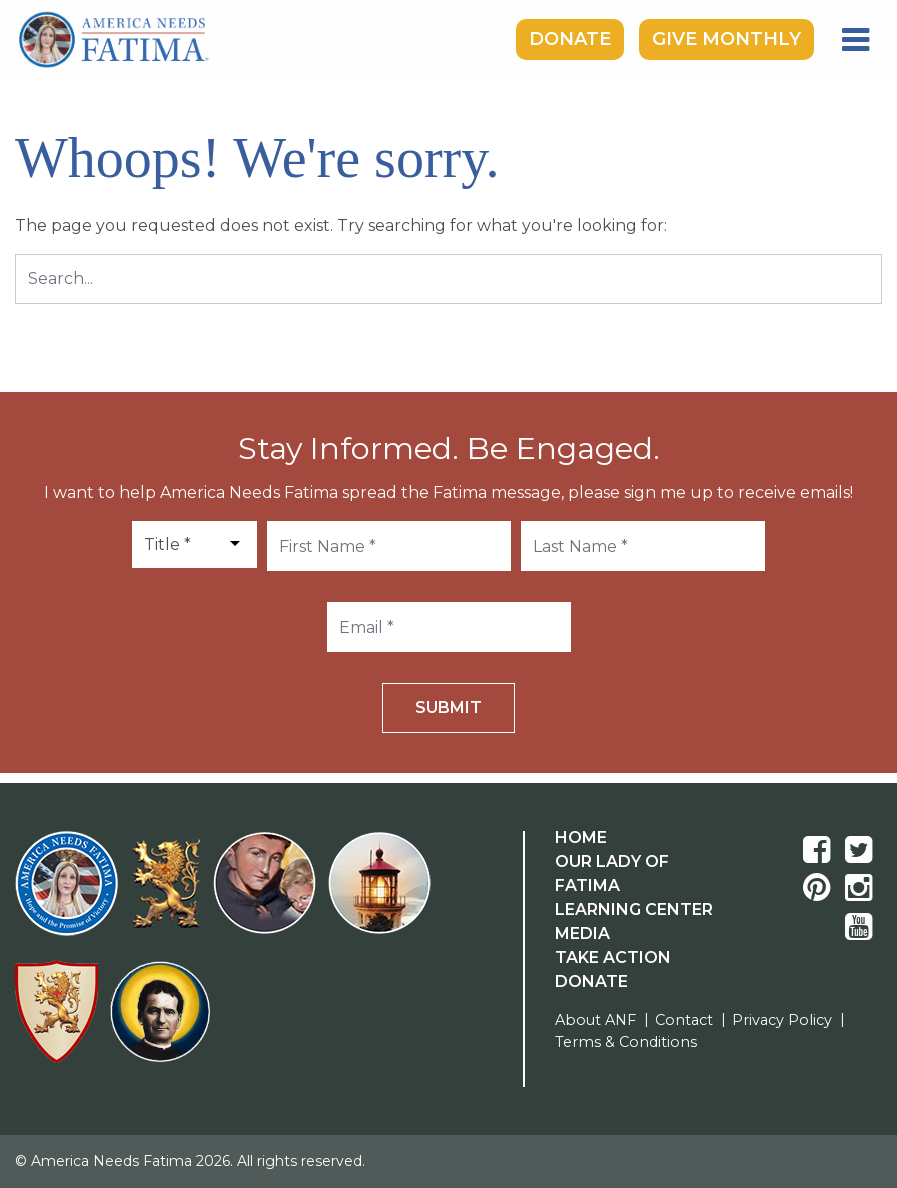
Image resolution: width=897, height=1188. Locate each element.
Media (582, 933)
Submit (448, 707)
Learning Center (634, 909)
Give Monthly (726, 39)
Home (581, 837)
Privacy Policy (782, 1020)
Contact (684, 1020)
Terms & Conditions (626, 1042)
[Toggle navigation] (855, 40)
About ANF (595, 1020)
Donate (570, 39)
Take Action (613, 957)
